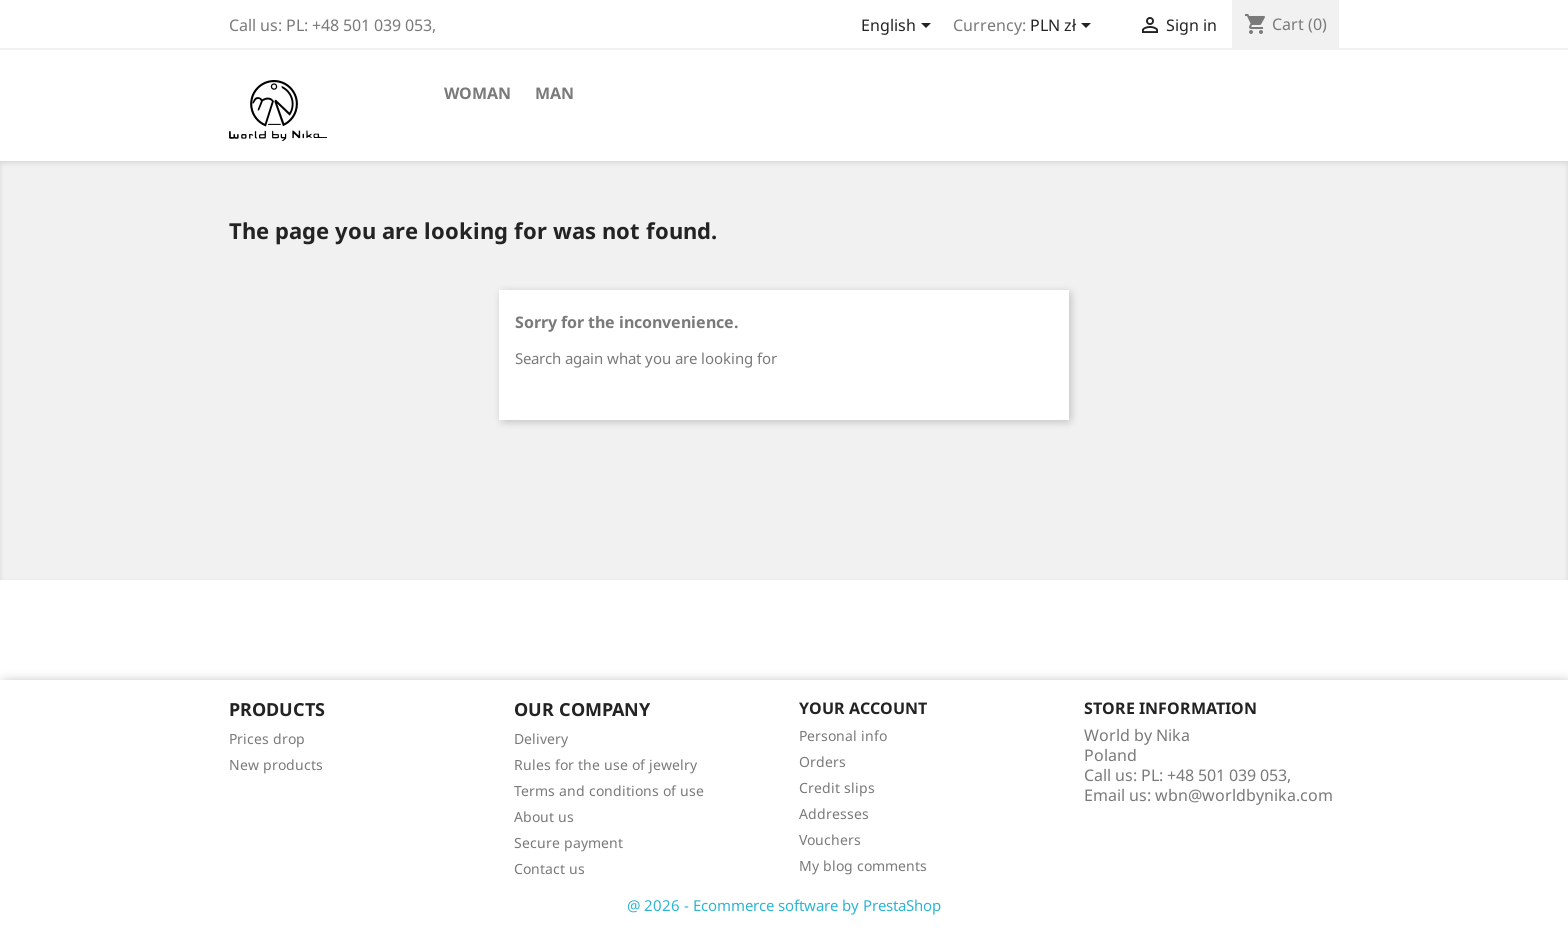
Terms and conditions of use (609, 790)
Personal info (843, 735)
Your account (863, 708)
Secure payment (568, 842)
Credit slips (837, 787)
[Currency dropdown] (1064, 27)
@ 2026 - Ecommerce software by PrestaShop (784, 905)
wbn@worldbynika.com (1244, 795)
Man (554, 93)
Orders (822, 761)
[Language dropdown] (899, 27)
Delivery (541, 738)
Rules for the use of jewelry (605, 764)
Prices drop (267, 738)
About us (544, 816)
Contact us (549, 868)
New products (276, 764)
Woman (477, 93)
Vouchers (830, 839)
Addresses (834, 813)
